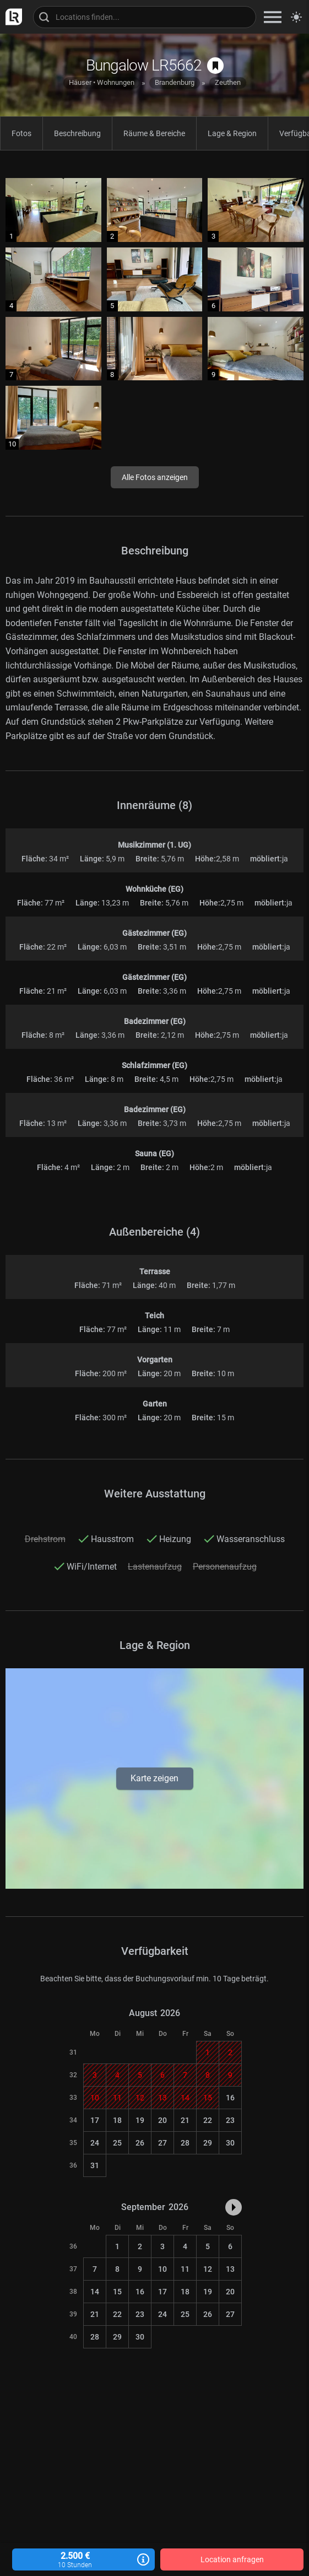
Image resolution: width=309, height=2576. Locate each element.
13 (230, 2269)
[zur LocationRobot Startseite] (11, 17)
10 (162, 2269)
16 (230, 2097)
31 (94, 2165)
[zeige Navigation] (272, 17)
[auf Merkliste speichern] (215, 65)
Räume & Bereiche (154, 133)
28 (185, 2142)
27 (162, 2142)
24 (94, 2142)
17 (94, 2120)
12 (207, 2269)
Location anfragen (232, 2559)
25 (117, 2142)
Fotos (21, 133)
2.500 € (84, 2560)
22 (207, 2120)
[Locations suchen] (144, 17)
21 (185, 2120)
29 (207, 2142)
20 (162, 2120)
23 (230, 2120)
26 (139, 2142)
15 (117, 2291)
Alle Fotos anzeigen (155, 477)
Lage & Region (232, 133)
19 (139, 2120)
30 (230, 2142)
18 (117, 2120)
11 (185, 2269)
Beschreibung (77, 133)
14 (94, 2291)
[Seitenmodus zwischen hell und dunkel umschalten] (296, 17)
